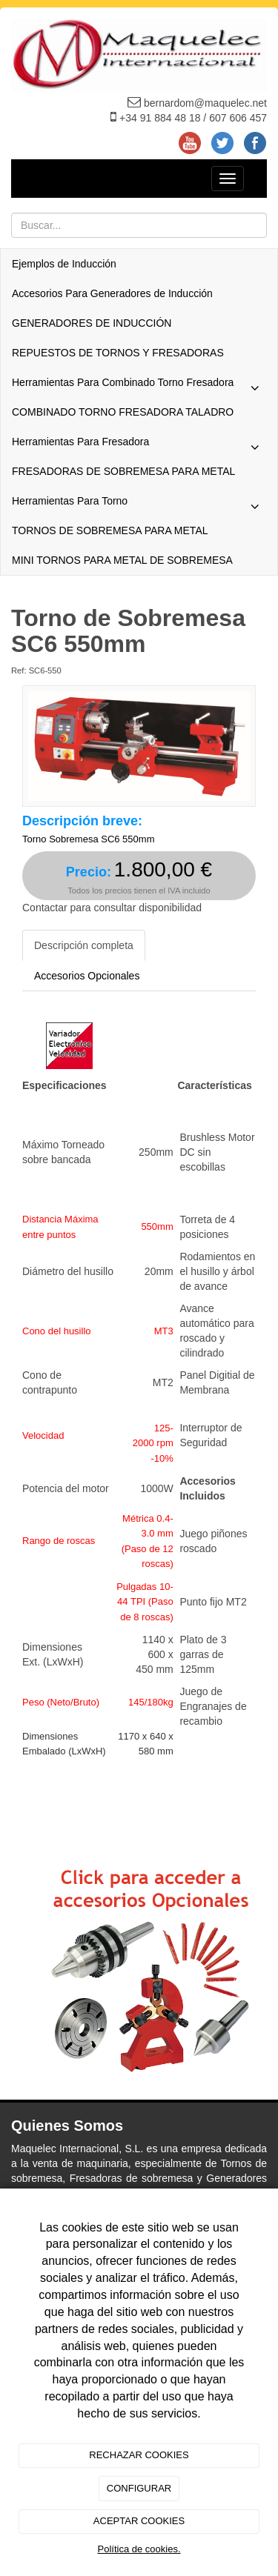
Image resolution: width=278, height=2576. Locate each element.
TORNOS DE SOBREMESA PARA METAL (110, 530)
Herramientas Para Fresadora (139, 445)
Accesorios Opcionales (86, 976)
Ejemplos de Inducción (64, 264)
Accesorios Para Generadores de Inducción (112, 293)
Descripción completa (83, 945)
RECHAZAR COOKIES (138, 2454)
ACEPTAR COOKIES (139, 2520)
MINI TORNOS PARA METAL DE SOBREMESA (122, 560)
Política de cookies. (138, 2549)
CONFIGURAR (139, 2488)
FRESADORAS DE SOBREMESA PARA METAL (123, 471)
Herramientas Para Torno (139, 504)
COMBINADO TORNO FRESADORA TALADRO (123, 412)
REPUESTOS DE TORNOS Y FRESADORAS (118, 353)
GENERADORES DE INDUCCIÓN (91, 323)
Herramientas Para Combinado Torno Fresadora (139, 386)
